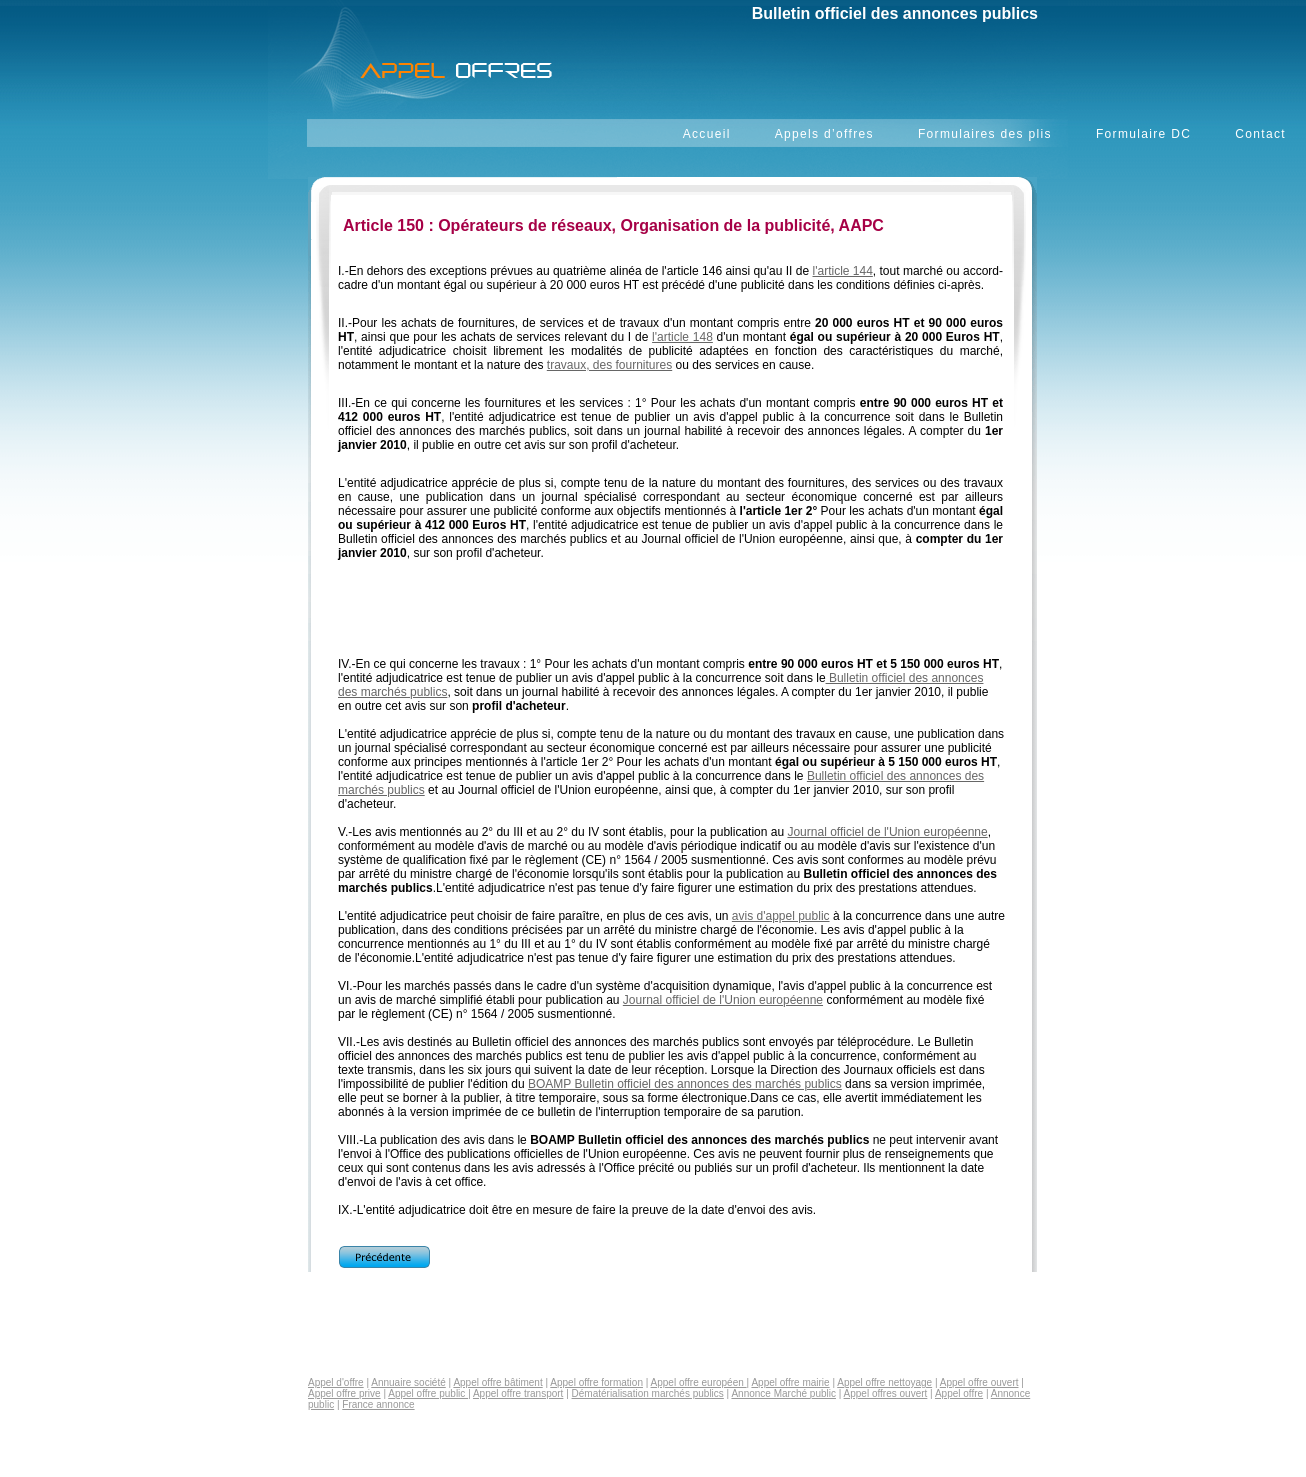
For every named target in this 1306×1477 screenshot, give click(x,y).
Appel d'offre (336, 1382)
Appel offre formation (596, 1382)
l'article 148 (682, 337)
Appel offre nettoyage (884, 1382)
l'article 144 (843, 271)
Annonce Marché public (783, 1393)
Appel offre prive (344, 1393)
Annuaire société (408, 1382)
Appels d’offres (824, 134)
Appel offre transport (518, 1393)
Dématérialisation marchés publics (648, 1393)
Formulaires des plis (985, 134)
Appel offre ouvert (979, 1382)
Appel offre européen (699, 1382)
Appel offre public (428, 1393)
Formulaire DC (1143, 134)
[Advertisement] (668, 619)
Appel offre (959, 1393)
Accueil (707, 134)
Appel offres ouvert (886, 1393)
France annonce (378, 1404)
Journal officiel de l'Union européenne (887, 832)
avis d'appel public (781, 916)
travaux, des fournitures (609, 365)
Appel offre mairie (790, 1382)
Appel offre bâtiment (497, 1382)
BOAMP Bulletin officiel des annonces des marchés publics (685, 1084)
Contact (1260, 134)
